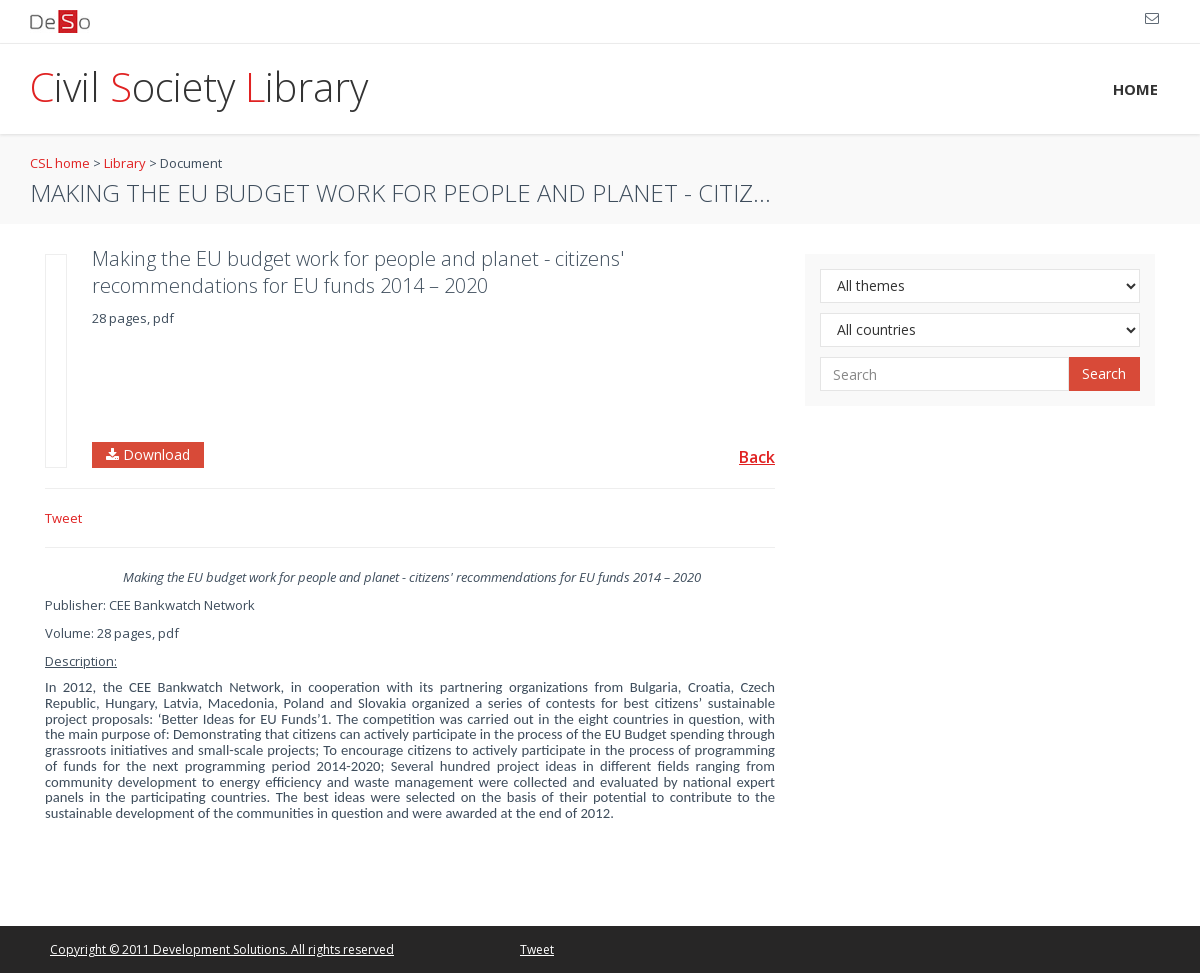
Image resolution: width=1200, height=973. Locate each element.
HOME (1135, 89)
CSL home (60, 163)
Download (148, 454)
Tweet (63, 518)
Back (757, 457)
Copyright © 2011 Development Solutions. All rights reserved (222, 949)
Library (125, 163)
